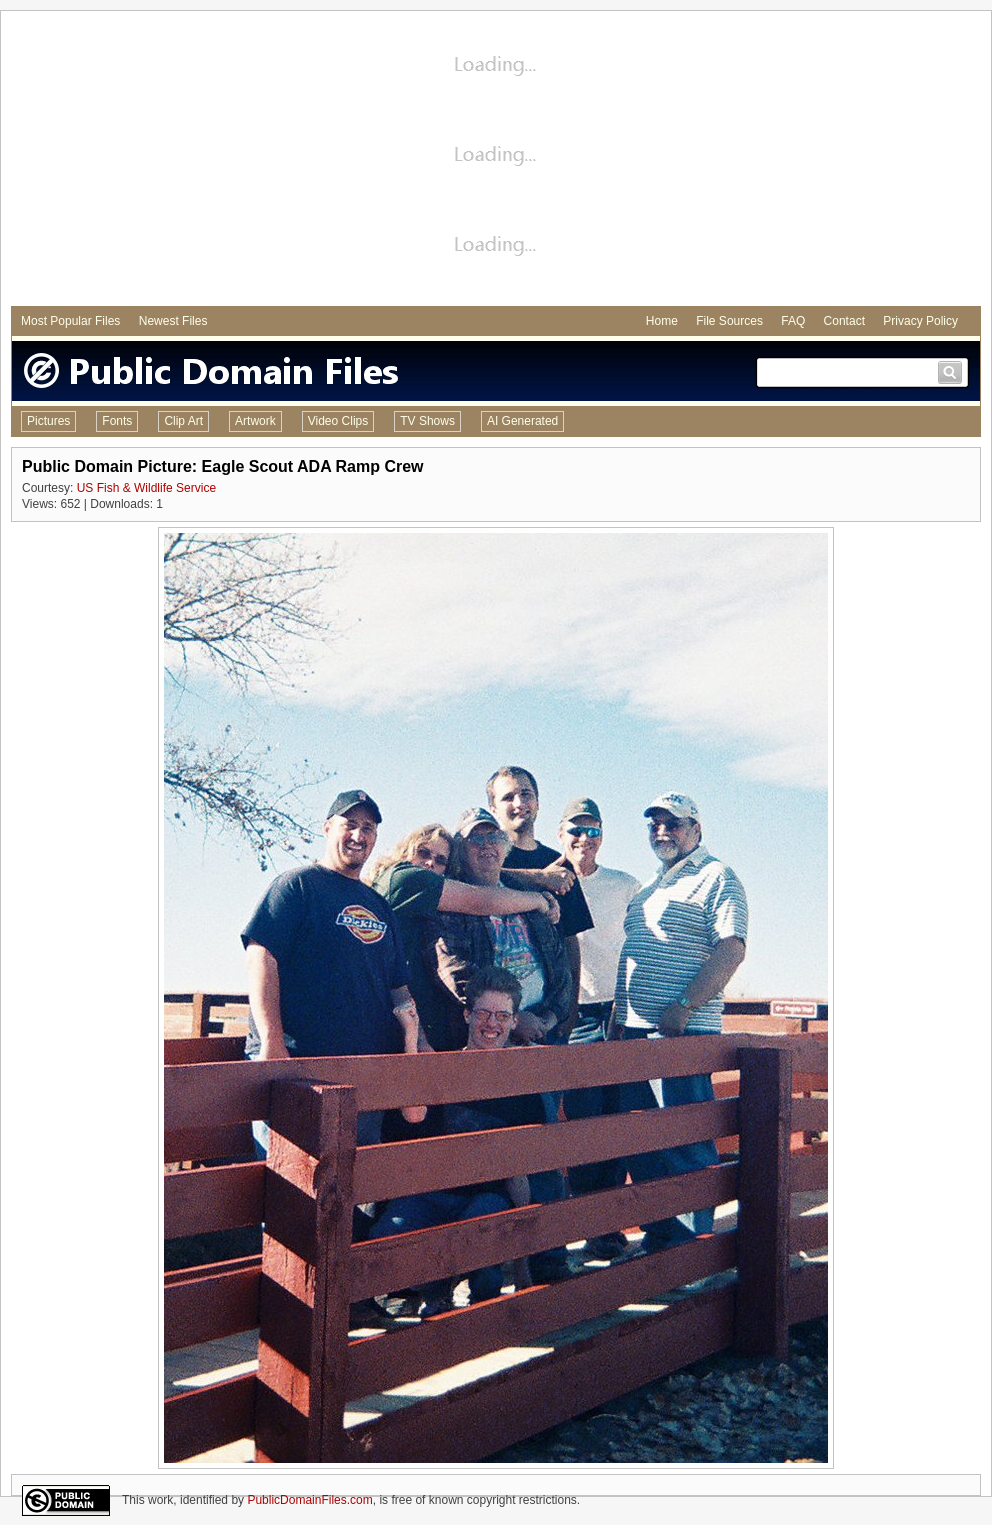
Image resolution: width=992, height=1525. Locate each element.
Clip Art (183, 421)
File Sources (729, 321)
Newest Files (173, 321)
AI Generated (522, 421)
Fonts (117, 421)
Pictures (48, 421)
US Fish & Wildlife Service (146, 488)
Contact (844, 321)
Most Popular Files (70, 321)
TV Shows (427, 421)
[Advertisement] (496, 161)
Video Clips (338, 421)
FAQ (793, 321)
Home (662, 321)
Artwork (255, 421)
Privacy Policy (920, 321)
